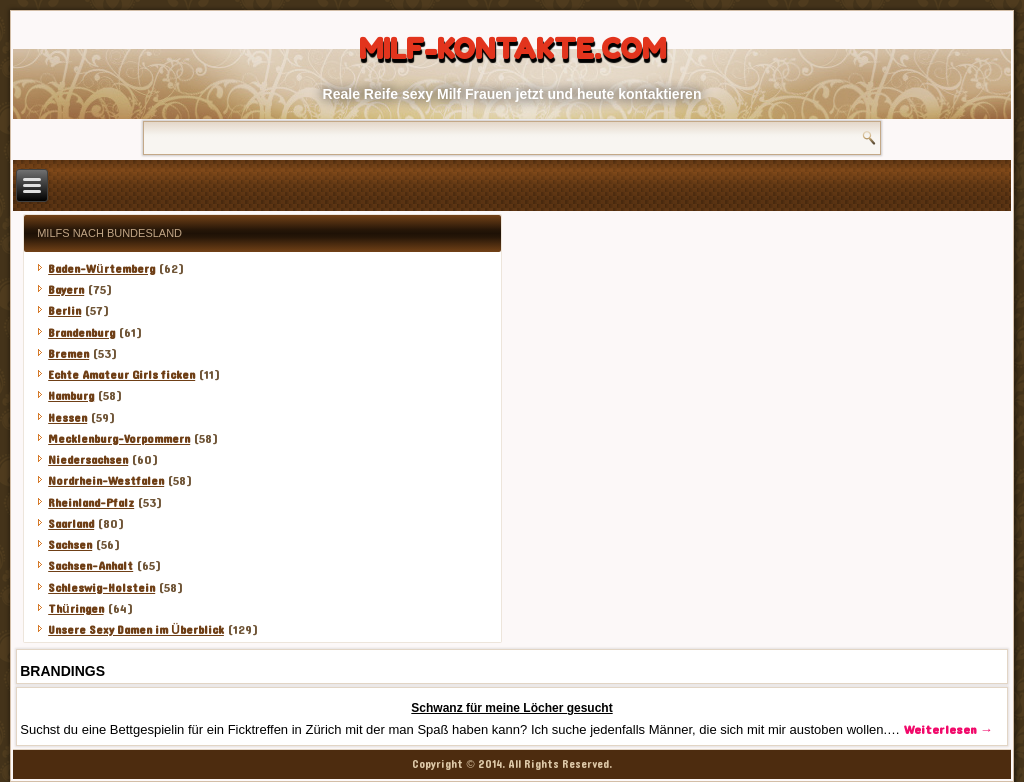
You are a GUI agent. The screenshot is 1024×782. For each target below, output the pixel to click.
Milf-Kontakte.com (512, 49)
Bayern (66, 290)
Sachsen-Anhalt (90, 566)
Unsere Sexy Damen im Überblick (136, 630)
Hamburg (71, 396)
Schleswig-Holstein (101, 588)
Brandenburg (81, 333)
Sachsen (70, 545)
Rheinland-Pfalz (91, 503)
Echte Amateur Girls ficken (121, 375)
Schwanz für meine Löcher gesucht (511, 708)
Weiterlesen (948, 730)
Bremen (68, 354)
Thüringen (75, 609)
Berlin (64, 311)
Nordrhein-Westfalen (106, 481)
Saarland (71, 524)
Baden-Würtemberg (101, 269)
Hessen (67, 418)
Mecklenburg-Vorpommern (119, 439)
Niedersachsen (88, 460)
